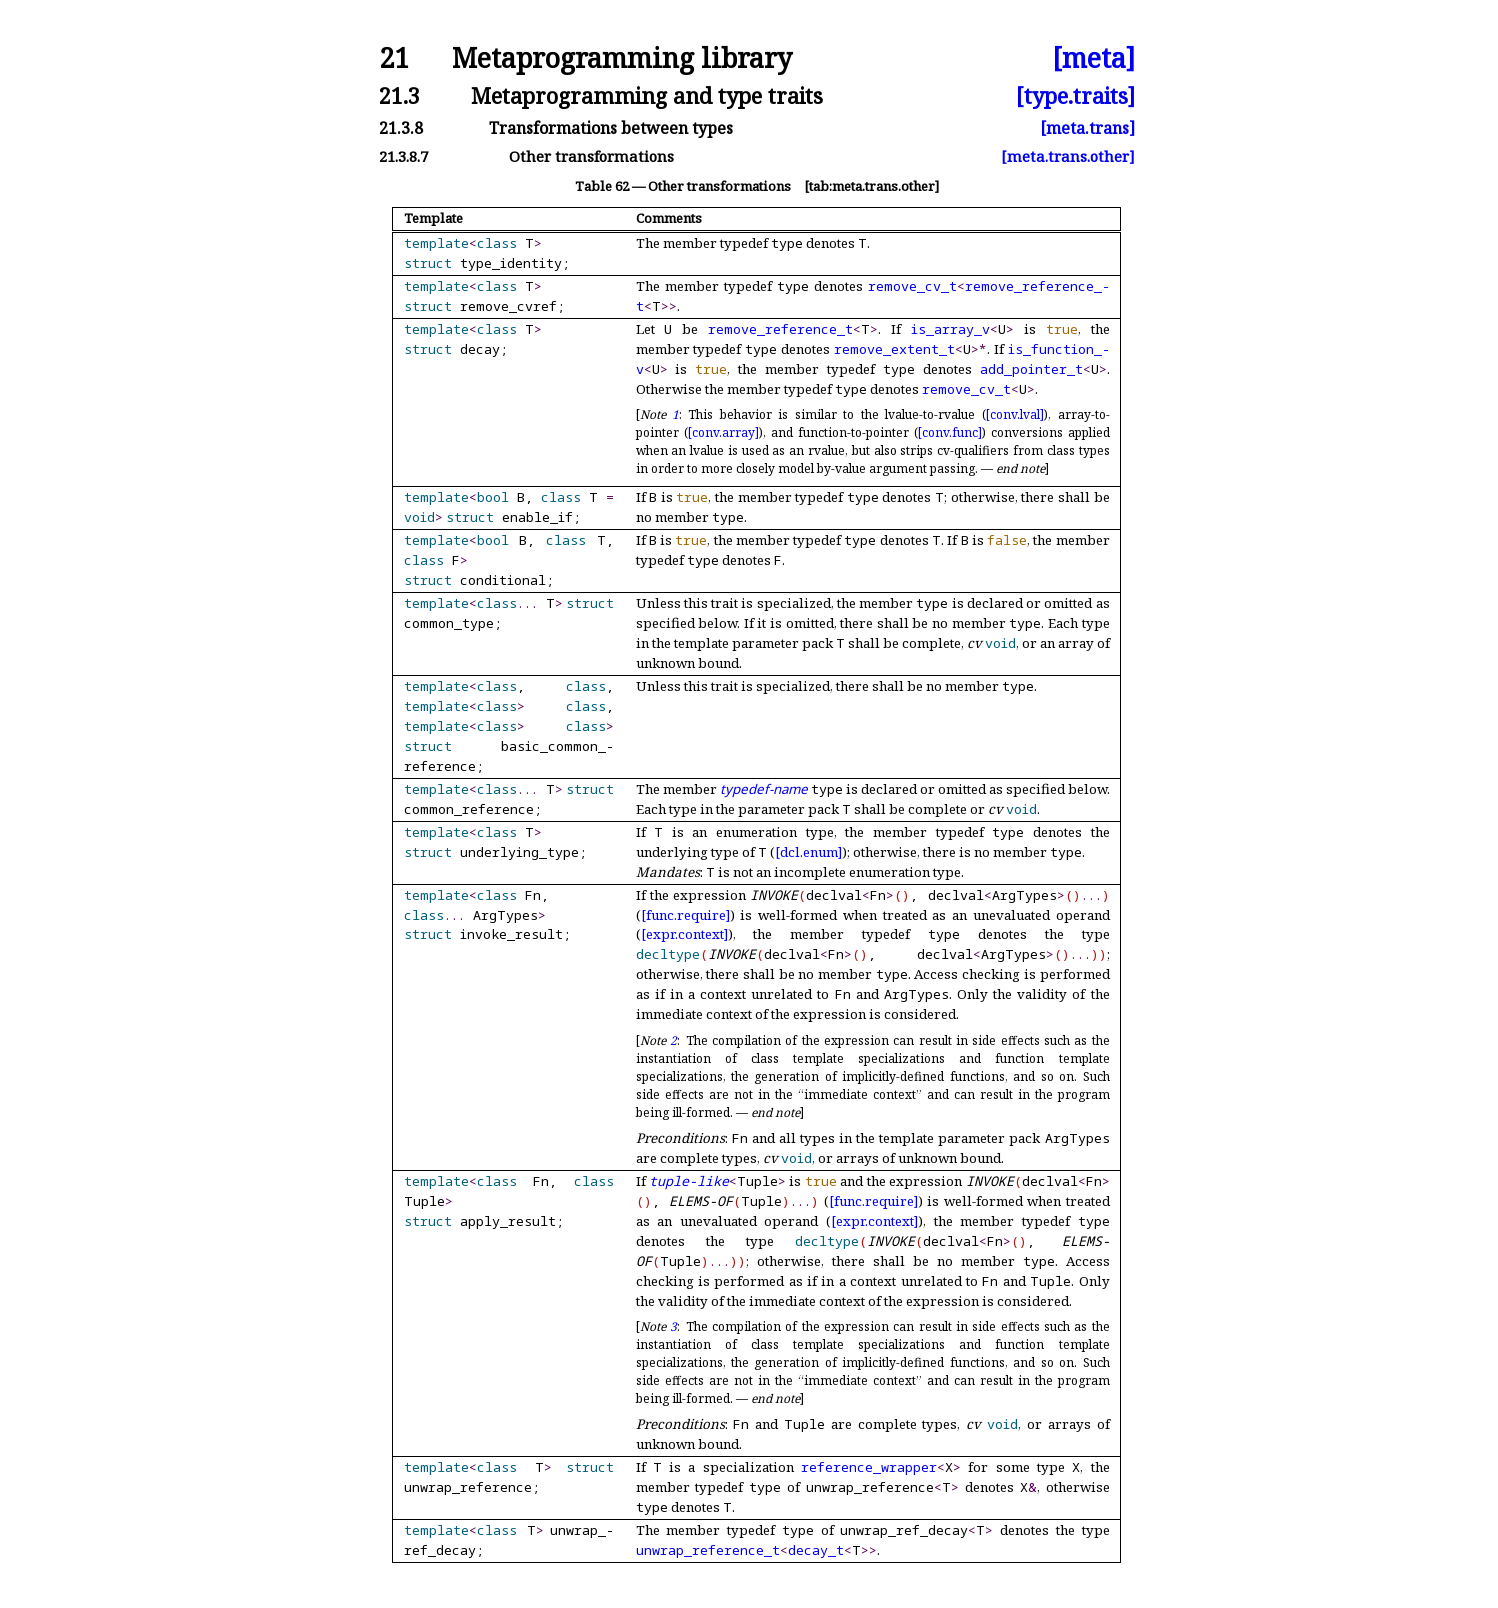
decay (480, 349)
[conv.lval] (1015, 414)
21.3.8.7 (403, 156)
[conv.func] (950, 432)
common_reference (469, 809)
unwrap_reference (468, 1487)
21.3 (399, 95)
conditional (503, 580)
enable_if (537, 517)
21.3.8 (401, 128)
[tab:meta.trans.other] (871, 186)
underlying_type (519, 852)
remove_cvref (508, 306)
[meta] (1093, 58)
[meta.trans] (1087, 128)
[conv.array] (723, 432)
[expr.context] (684, 934)
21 (394, 58)
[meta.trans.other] (1068, 156)
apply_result (508, 1221)
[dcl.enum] (808, 852)
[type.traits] (1075, 95)
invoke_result (511, 934)
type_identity (511, 263)
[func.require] (685, 915)
